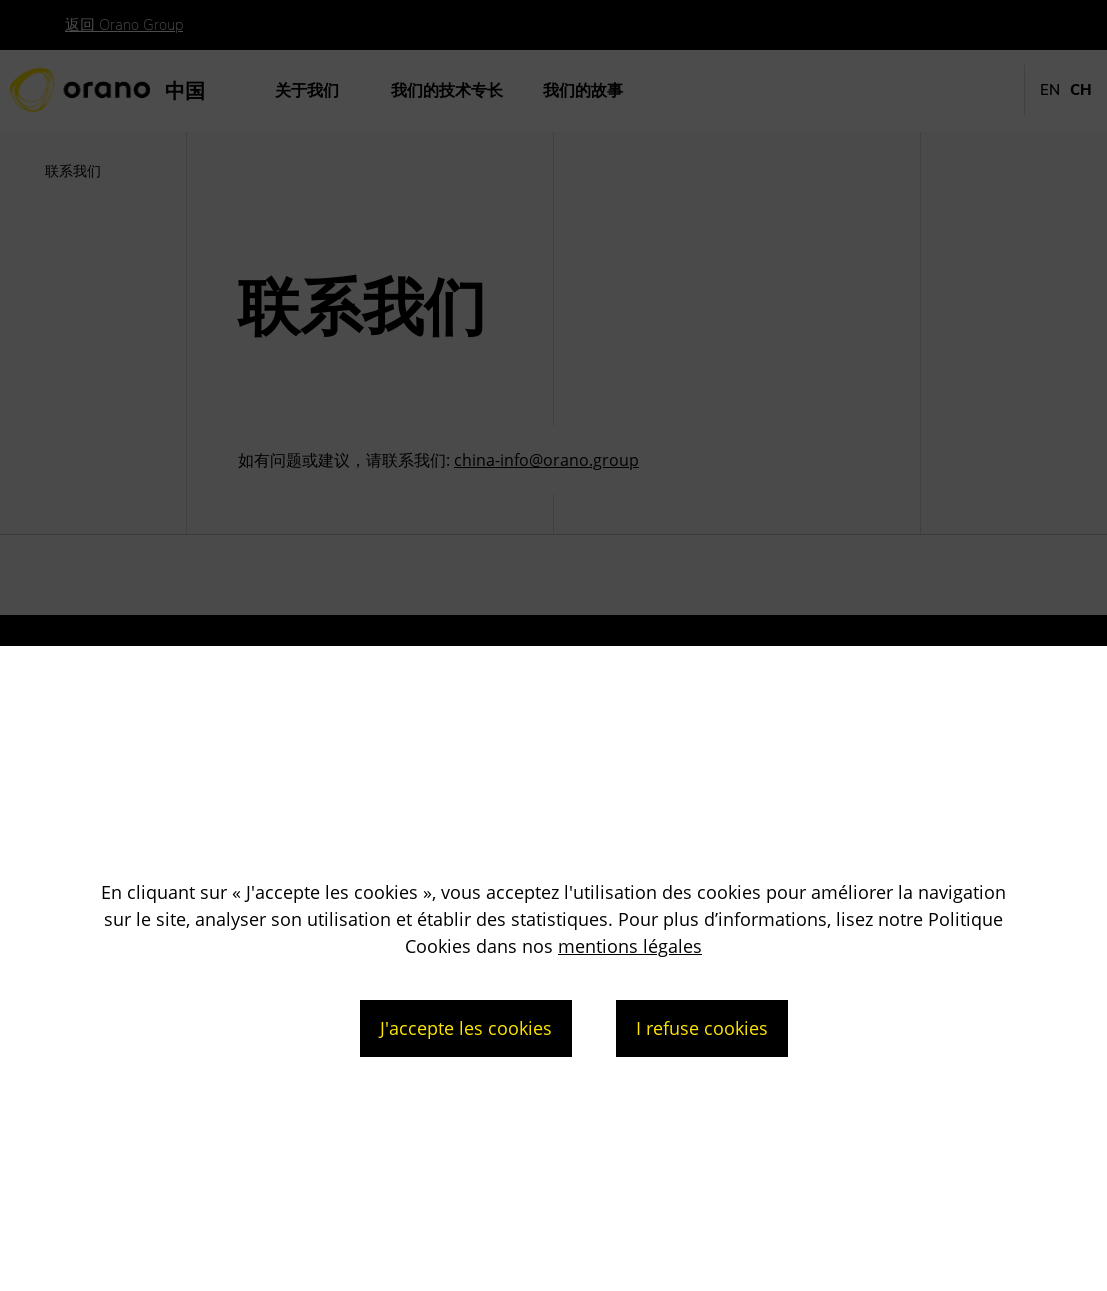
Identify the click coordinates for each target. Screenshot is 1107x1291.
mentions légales (630, 946)
